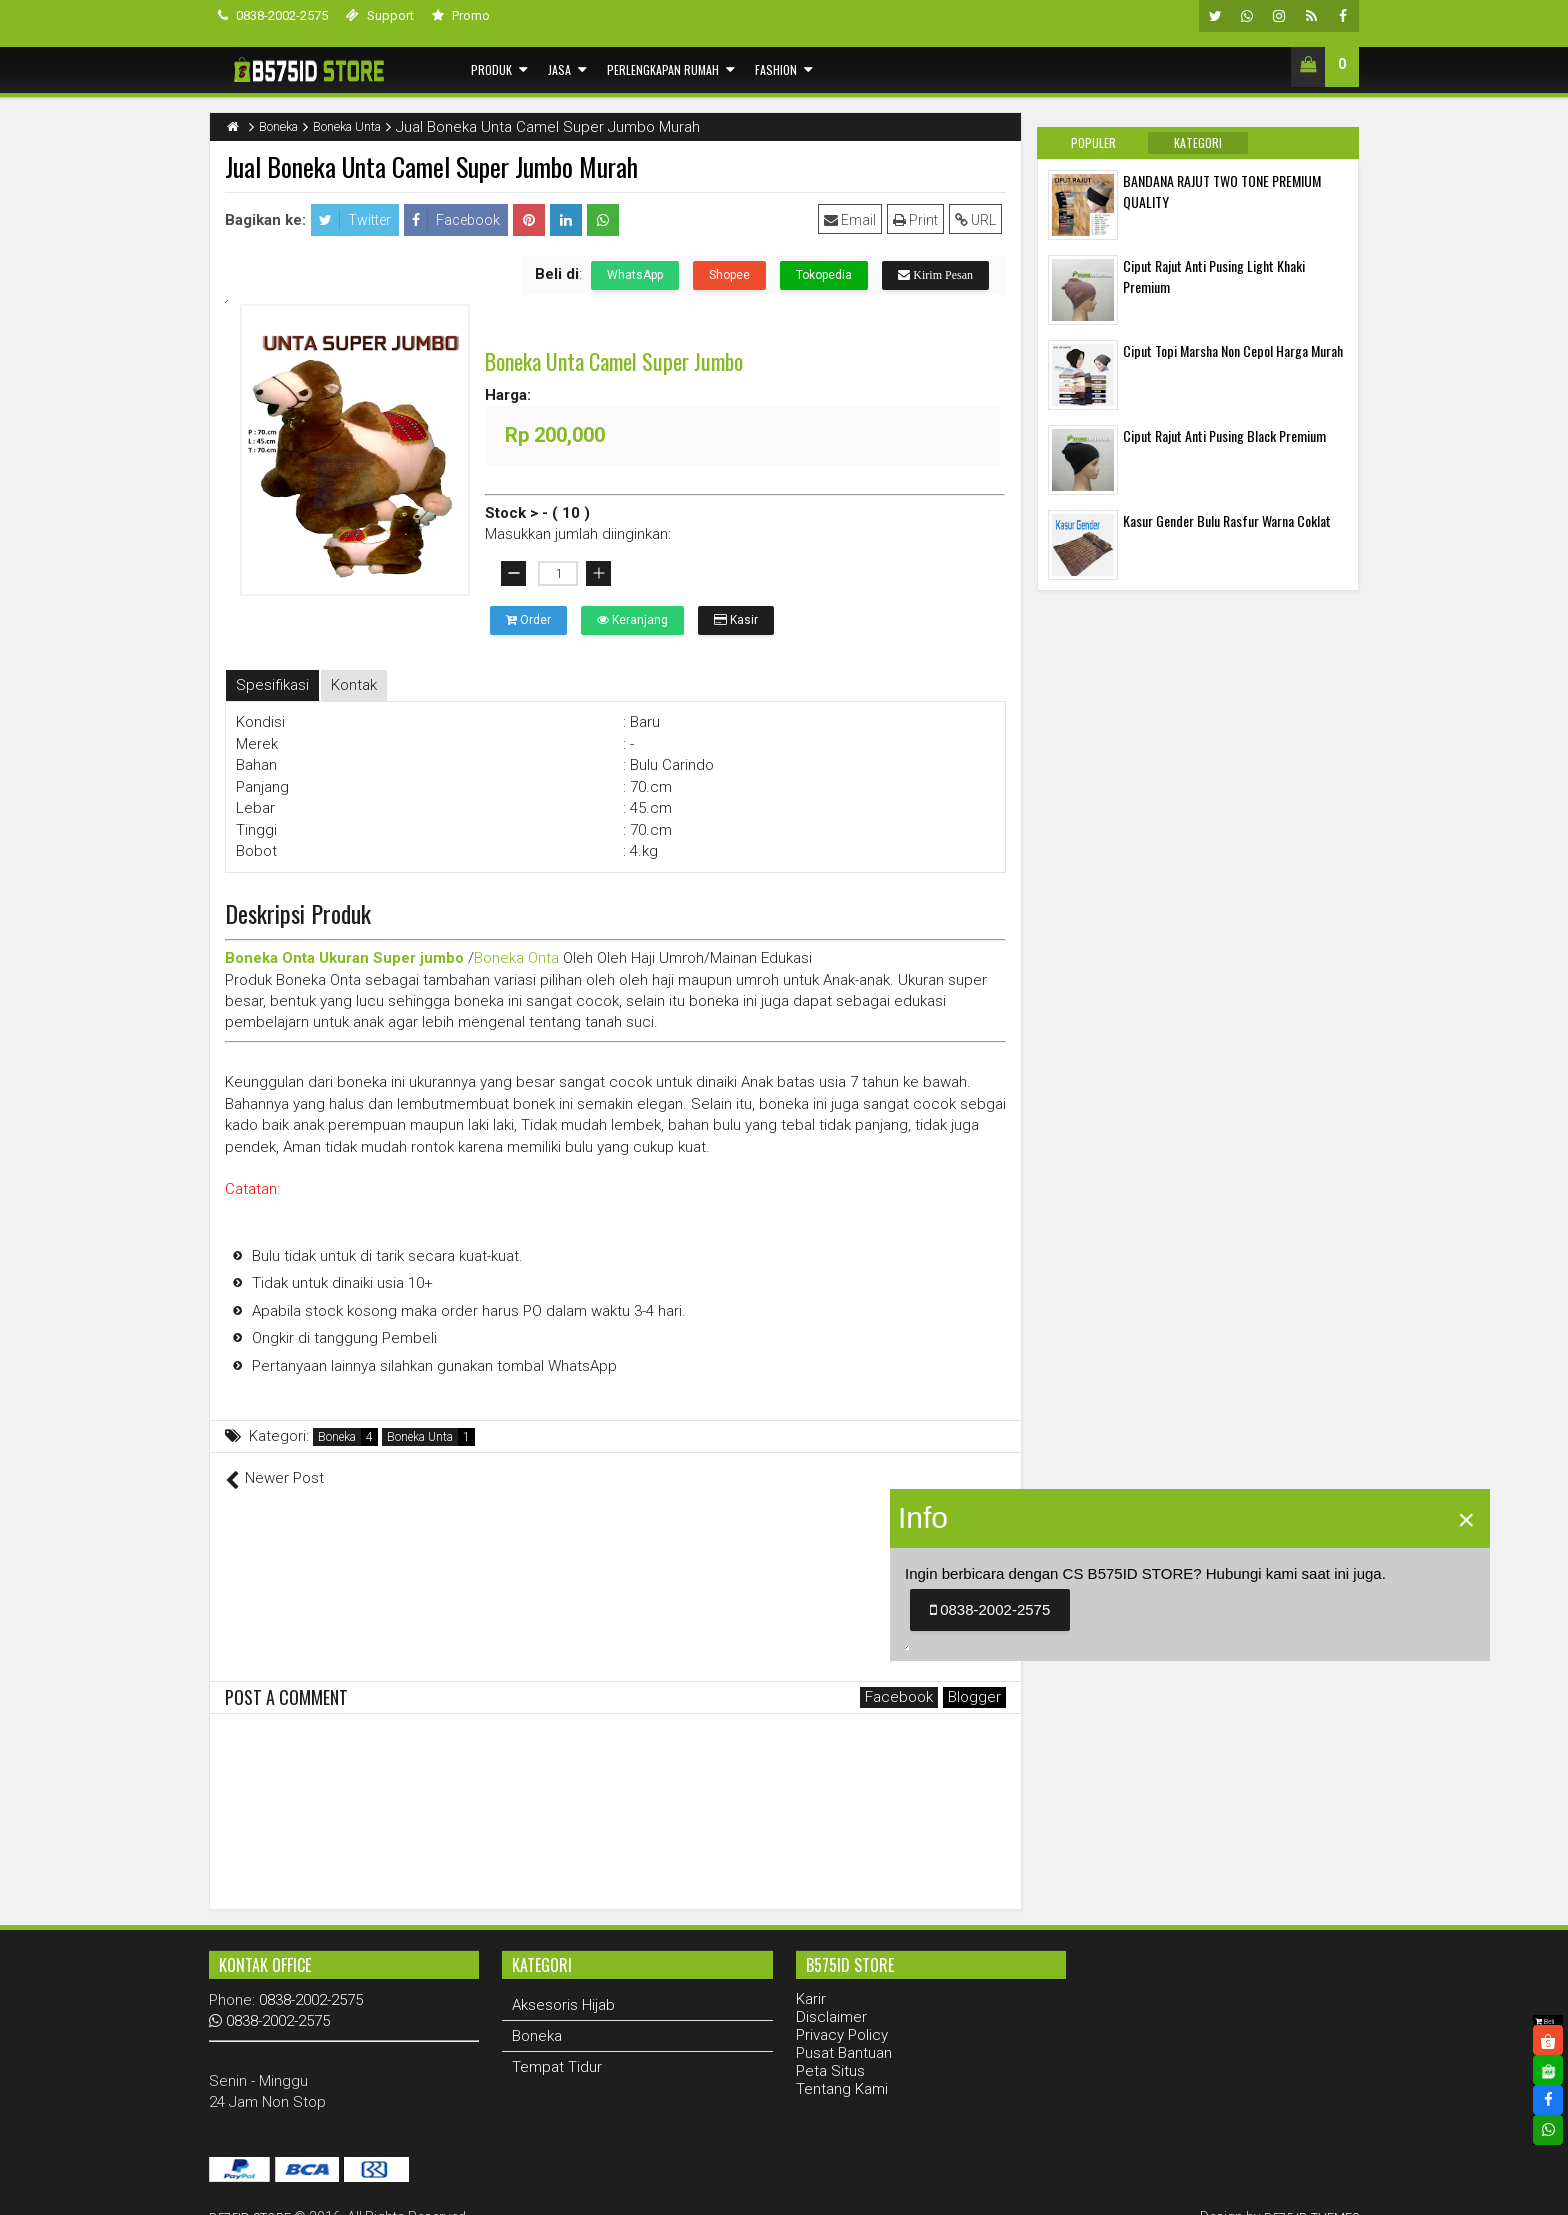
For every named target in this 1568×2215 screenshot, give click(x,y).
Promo (461, 15)
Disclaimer (831, 1995)
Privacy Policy (842, 2013)
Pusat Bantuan (844, 2031)
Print (919, 220)
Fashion (776, 69)
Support (380, 15)
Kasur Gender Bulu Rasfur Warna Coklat (1227, 520)
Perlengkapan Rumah (663, 69)
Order (528, 620)
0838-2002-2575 (273, 15)
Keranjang (632, 620)
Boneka (337, 1437)
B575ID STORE (255, 2195)
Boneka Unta (420, 1437)
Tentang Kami (842, 2067)
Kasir (736, 620)
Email (854, 220)
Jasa (559, 69)
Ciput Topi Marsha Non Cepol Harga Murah (1233, 350)
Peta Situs (830, 2049)
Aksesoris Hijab (563, 1983)
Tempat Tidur (557, 2045)
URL (979, 220)
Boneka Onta (516, 958)
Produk (491, 69)
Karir (811, 1977)
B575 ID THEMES (1305, 2195)
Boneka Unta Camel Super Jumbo (614, 361)
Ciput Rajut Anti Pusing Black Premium (1224, 435)
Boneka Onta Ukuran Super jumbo (344, 958)
